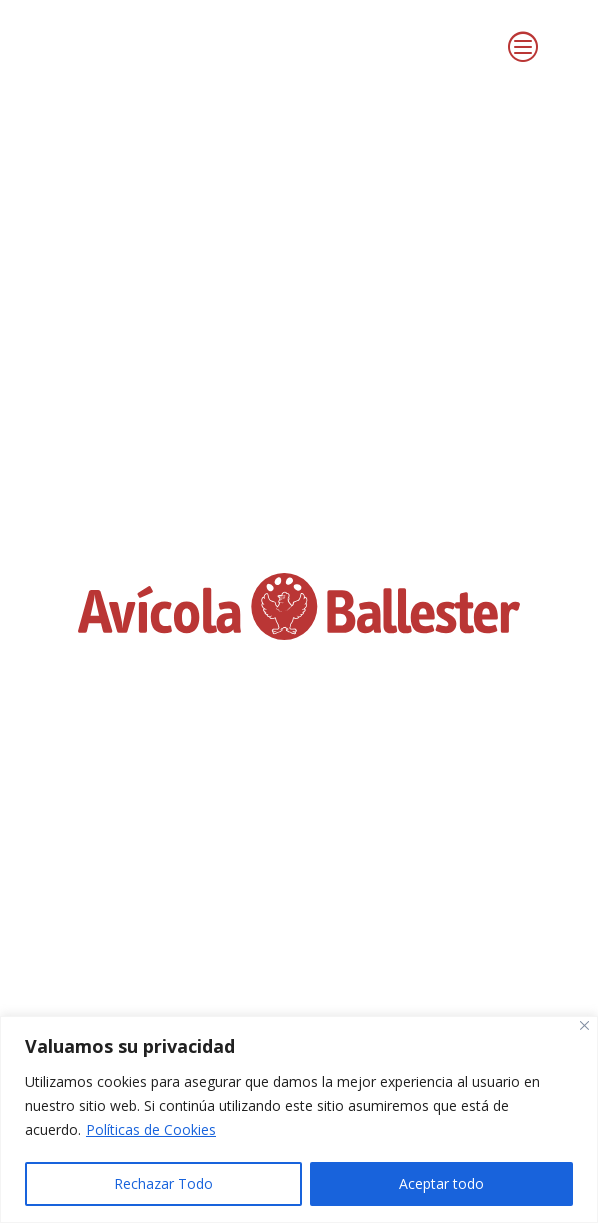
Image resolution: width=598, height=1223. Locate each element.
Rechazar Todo (163, 1183)
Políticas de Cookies (151, 1129)
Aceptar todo (441, 1183)
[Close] (584, 1025)
